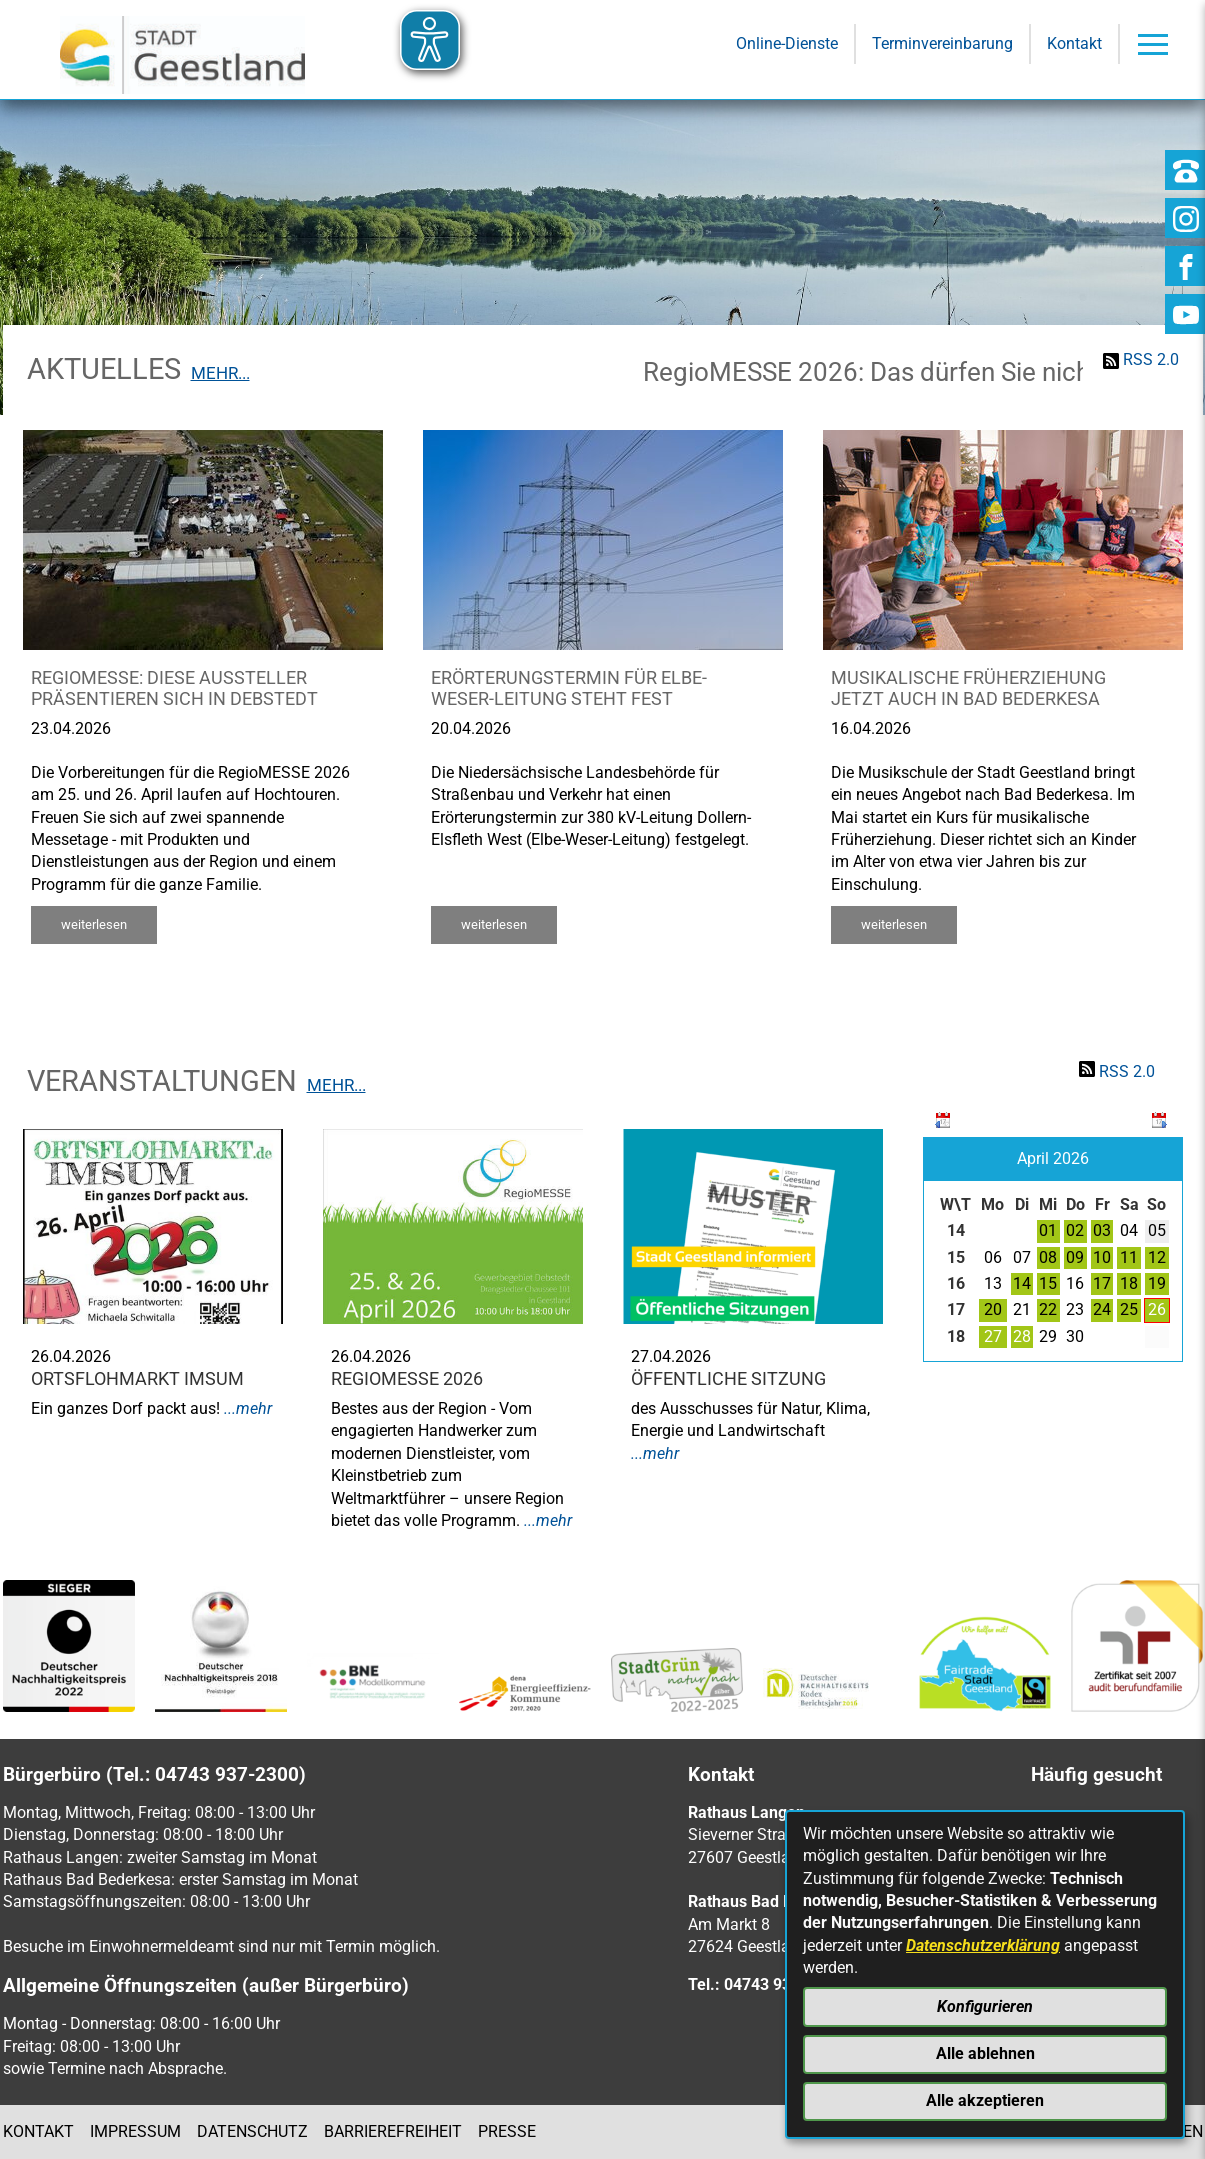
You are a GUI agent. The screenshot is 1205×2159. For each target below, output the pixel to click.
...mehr (248, 1408)
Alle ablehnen (985, 2053)
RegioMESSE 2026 (407, 1379)
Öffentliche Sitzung (728, 1379)
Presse (507, 2131)
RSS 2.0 (1151, 359)
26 (1157, 1309)
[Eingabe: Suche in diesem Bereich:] (575, 201)
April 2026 (1053, 1158)
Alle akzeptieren (985, 2100)
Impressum (135, 2131)
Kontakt (38, 2131)
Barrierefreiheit (393, 2131)
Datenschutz (252, 2131)
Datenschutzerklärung (983, 1945)
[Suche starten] (879, 201)
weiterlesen (94, 924)
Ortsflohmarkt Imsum (137, 1379)
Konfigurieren (985, 2006)
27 (993, 1336)
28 (1022, 1336)
